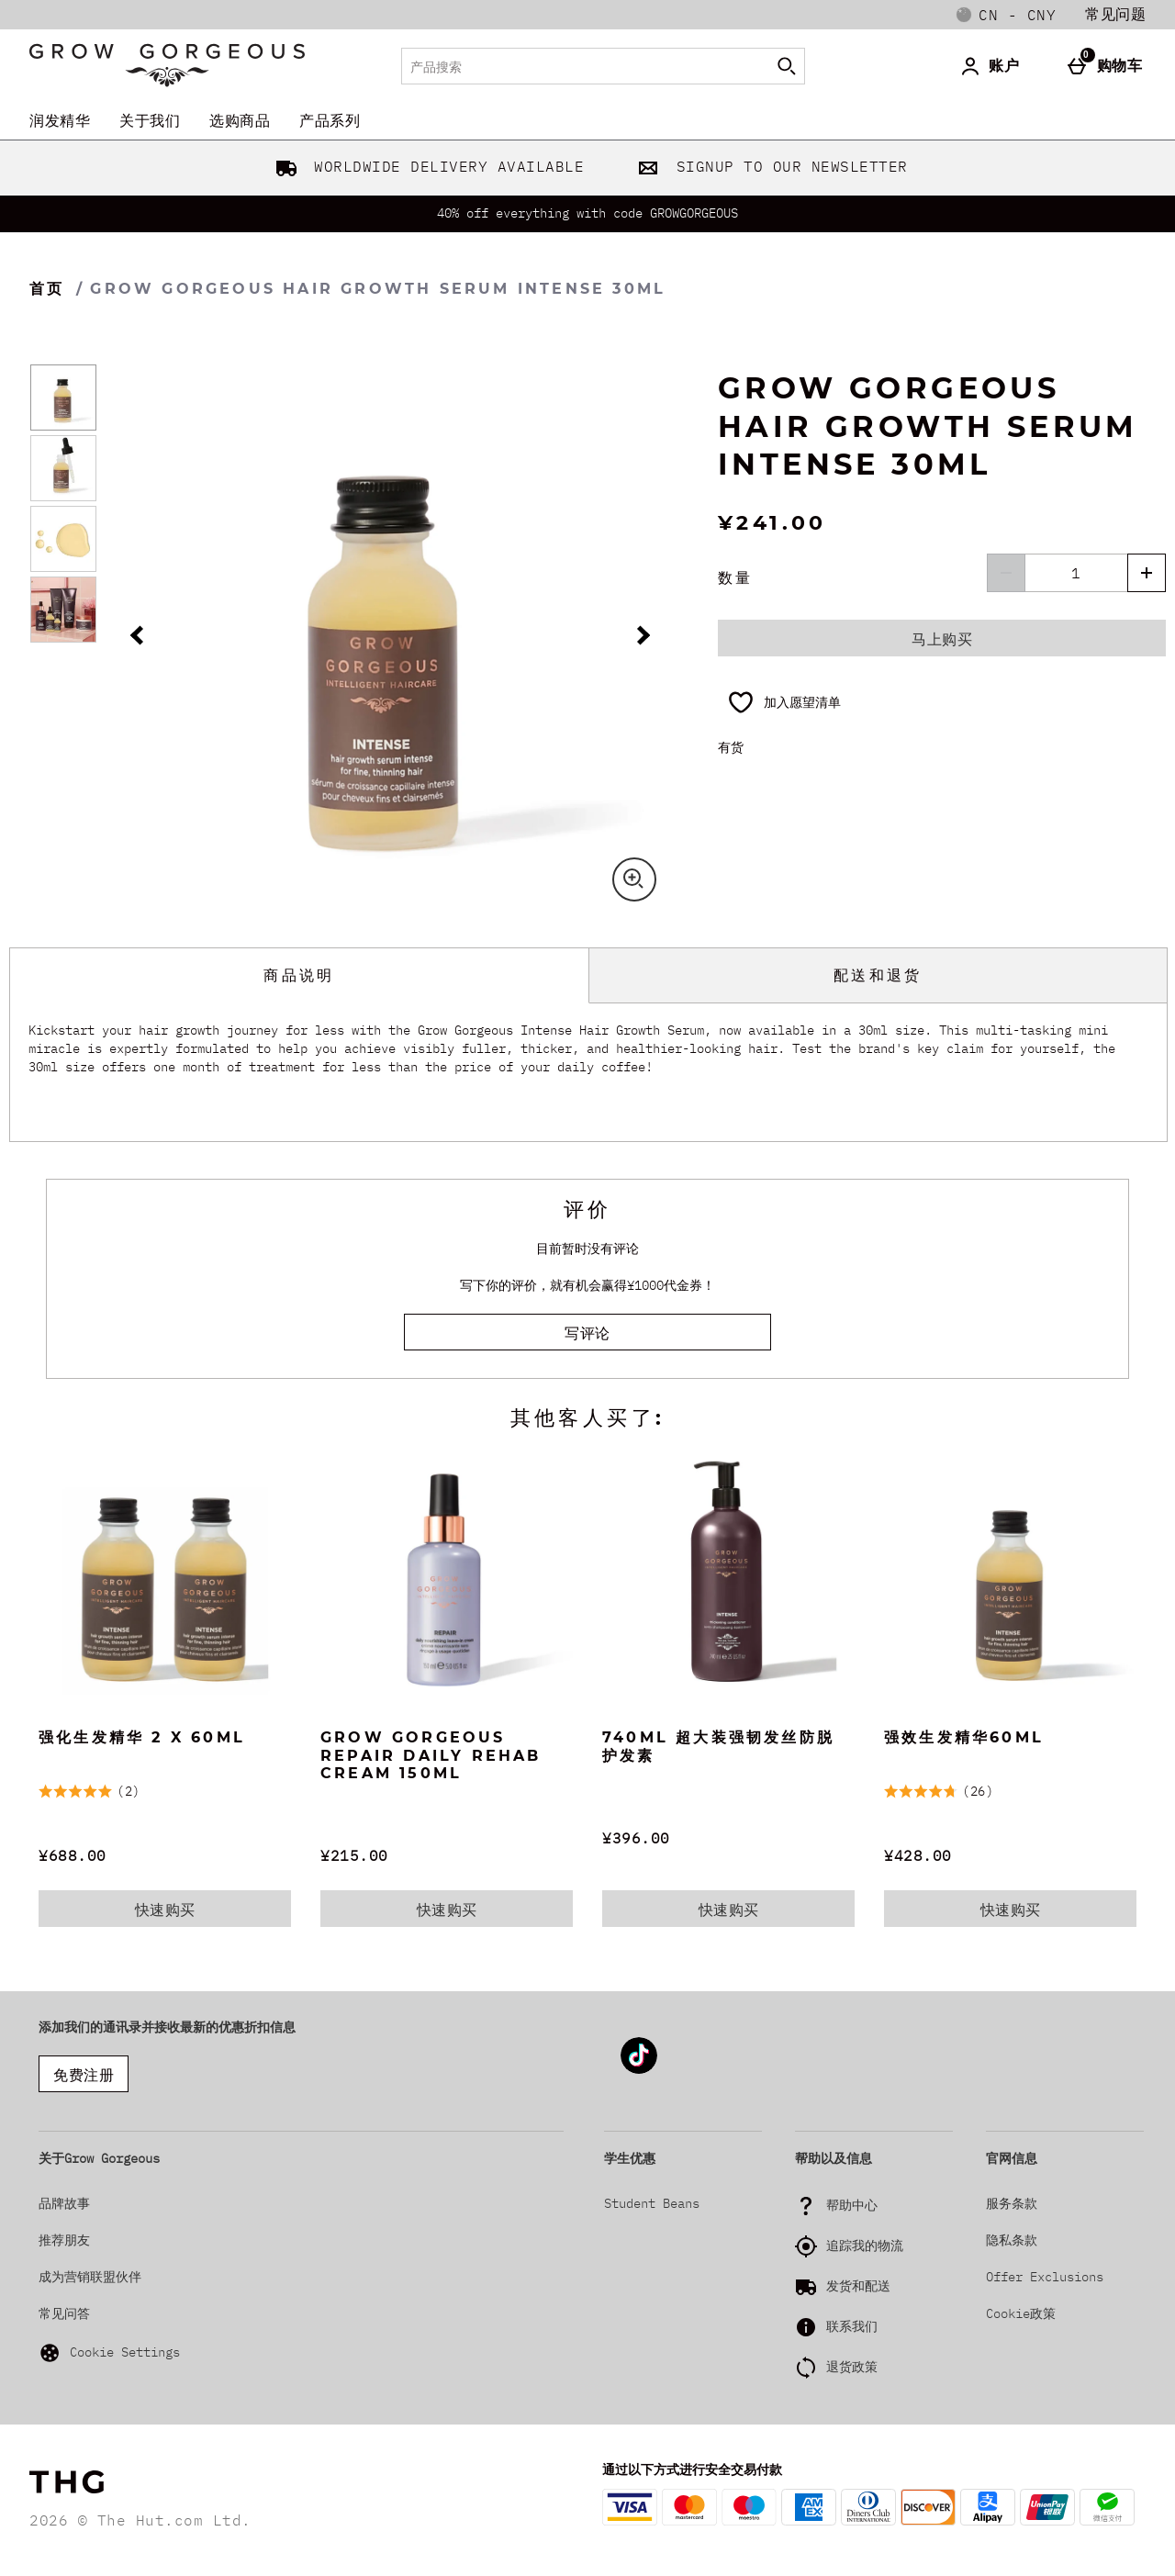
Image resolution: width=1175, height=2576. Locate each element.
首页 (46, 288)
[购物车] (1109, 66)
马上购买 (942, 639)
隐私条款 (1011, 2240)
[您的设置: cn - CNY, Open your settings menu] (1006, 14)
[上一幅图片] (140, 636)
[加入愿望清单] (784, 702)
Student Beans (651, 2203)
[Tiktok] (639, 2071)
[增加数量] (1146, 573)
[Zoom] (634, 879)
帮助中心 (852, 2205)
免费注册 (83, 2075)
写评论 (587, 1333)
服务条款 (1011, 2203)
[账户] (993, 66)
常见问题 (1115, 14)
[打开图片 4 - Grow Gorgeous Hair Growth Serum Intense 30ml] (63, 610)
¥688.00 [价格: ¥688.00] (72, 1855)
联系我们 (852, 2326)
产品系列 (329, 120)
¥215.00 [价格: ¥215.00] (354, 1855)
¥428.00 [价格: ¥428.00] (918, 1855)
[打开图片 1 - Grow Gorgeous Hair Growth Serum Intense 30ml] (63, 397)
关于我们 (149, 120)
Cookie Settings (109, 2353)
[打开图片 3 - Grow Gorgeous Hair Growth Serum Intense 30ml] (63, 539)
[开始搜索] (786, 66)
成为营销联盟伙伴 (90, 2276)
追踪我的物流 (864, 2245)
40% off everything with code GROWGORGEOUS (587, 213)
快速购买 (176, 1913)
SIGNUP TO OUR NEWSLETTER (769, 166)
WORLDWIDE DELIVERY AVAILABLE (426, 166)
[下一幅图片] (640, 636)
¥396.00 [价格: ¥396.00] (636, 1838)
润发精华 (59, 120)
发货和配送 (858, 2286)
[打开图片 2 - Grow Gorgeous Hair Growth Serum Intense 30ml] (63, 468)
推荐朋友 (64, 2240)
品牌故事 (64, 2203)
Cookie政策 (1021, 2313)
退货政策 (852, 2366)
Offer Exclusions (1044, 2276)
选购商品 (239, 120)
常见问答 (64, 2313)
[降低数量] (1006, 573)
